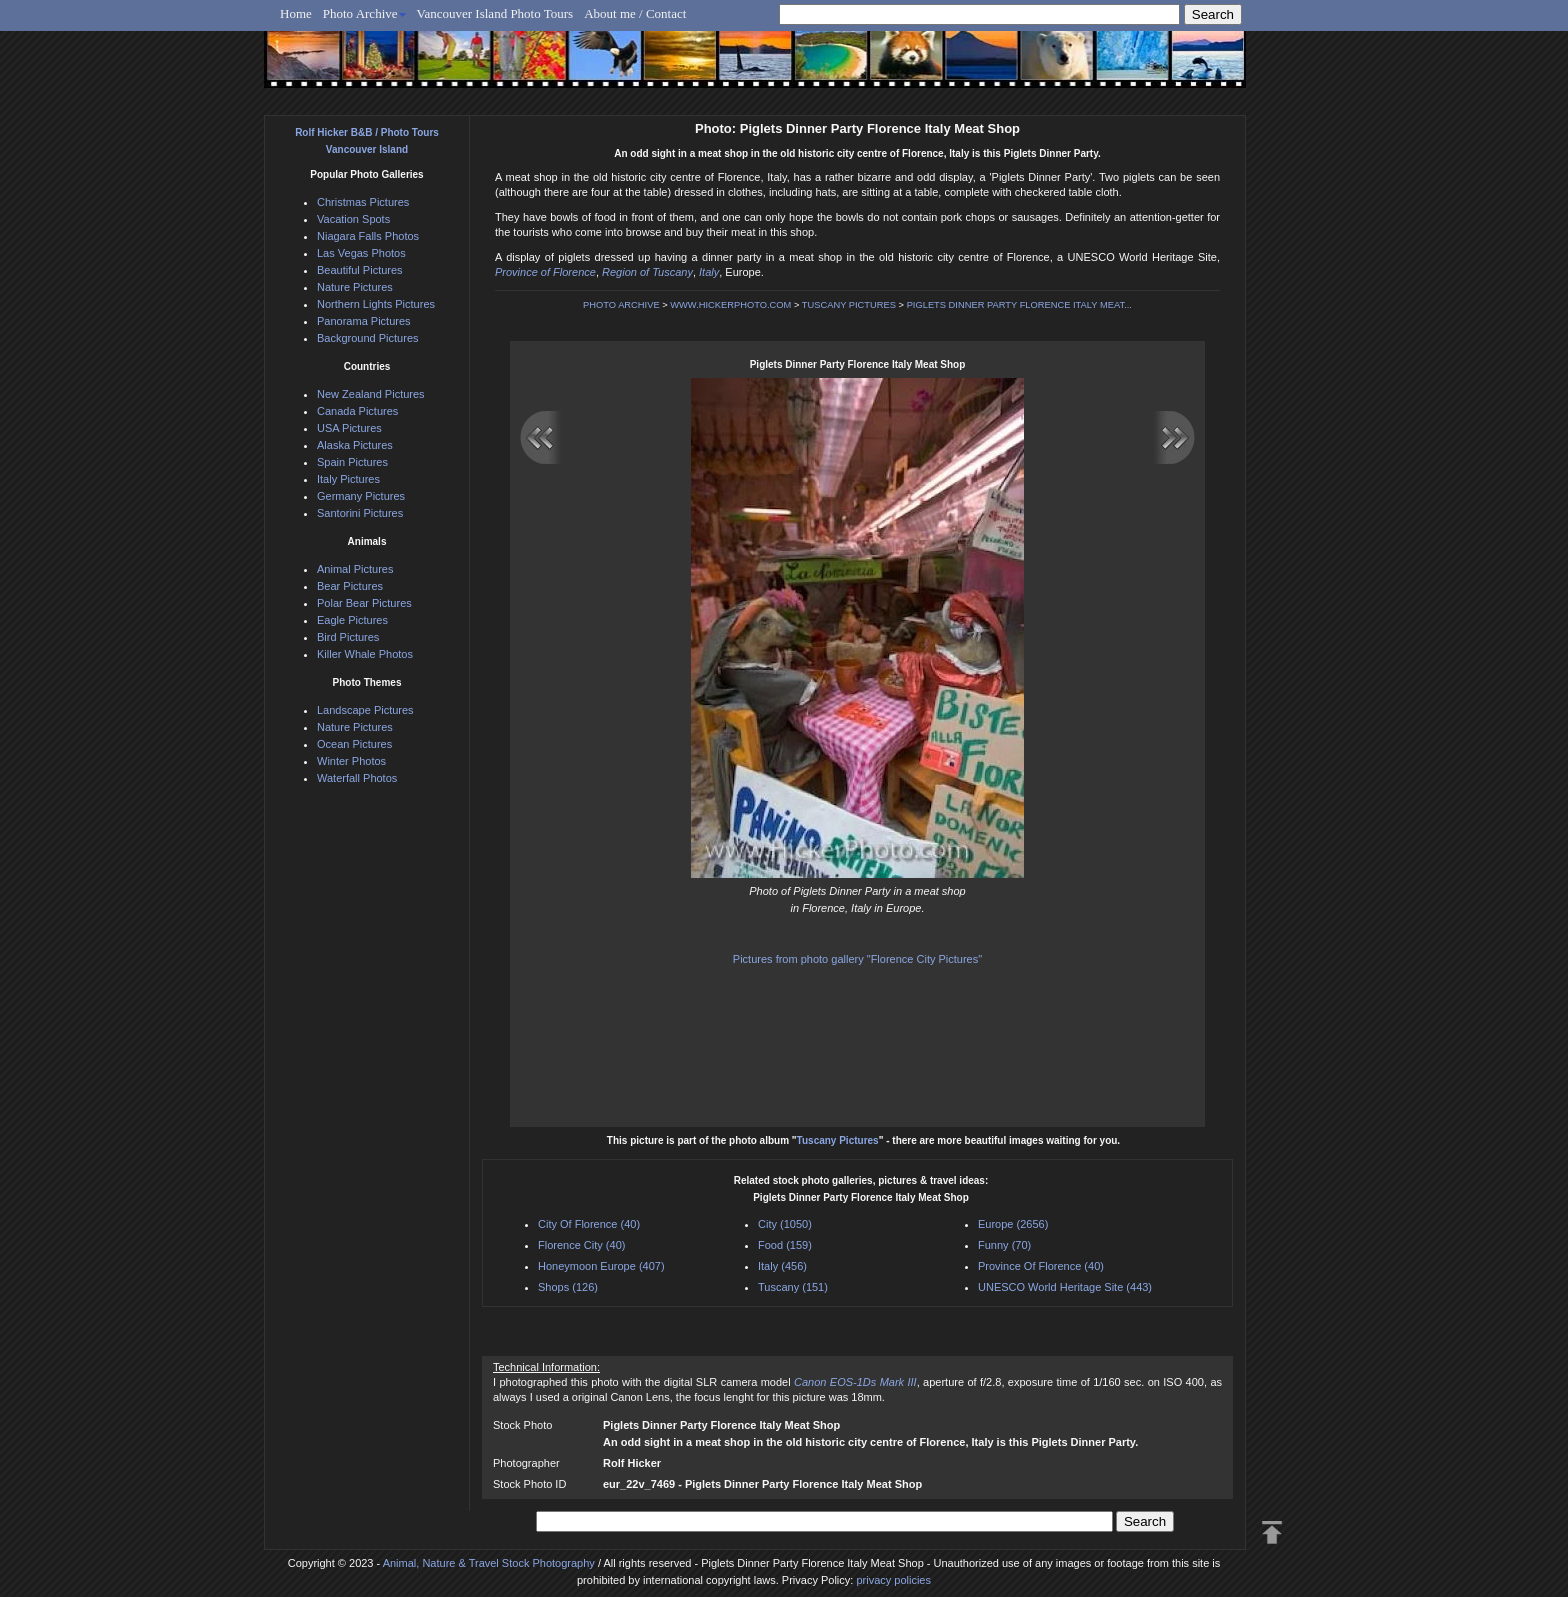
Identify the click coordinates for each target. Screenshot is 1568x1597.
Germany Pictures (361, 496)
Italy (709, 272)
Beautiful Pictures (360, 270)
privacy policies (893, 1580)
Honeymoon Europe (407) (601, 1266)
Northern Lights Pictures (376, 304)
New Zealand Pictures (371, 394)
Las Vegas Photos (361, 253)
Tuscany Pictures (838, 1140)
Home (296, 13)
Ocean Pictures (354, 744)
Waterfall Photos (357, 778)
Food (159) (785, 1245)
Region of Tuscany (647, 272)
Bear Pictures (350, 586)
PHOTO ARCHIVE (621, 305)
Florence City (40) (581, 1245)
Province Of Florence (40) (1041, 1266)
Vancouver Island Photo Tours (495, 13)
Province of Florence (545, 272)
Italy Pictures (348, 479)
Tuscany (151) (793, 1287)
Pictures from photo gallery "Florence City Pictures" (857, 959)
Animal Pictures (355, 569)
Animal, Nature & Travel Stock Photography (489, 1563)
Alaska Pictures (355, 445)
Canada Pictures (357, 411)
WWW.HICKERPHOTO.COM (730, 305)
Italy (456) (782, 1266)
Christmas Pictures (363, 202)
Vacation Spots (353, 219)
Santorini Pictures (360, 513)
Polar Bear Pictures (364, 603)
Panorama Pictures (364, 321)
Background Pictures (368, 338)
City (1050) (785, 1224)
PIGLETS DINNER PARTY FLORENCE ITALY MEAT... (1019, 305)
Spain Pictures (352, 462)
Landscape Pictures (365, 710)
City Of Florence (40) (589, 1224)
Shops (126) (568, 1287)
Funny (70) (1004, 1245)
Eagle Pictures (352, 620)
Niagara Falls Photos (368, 236)
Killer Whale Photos (365, 654)
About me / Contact (635, 13)
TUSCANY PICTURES (849, 305)
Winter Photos (351, 761)
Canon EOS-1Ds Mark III (855, 1382)
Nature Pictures (355, 287)
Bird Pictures (348, 637)
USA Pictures (349, 428)
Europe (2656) (1013, 1224)
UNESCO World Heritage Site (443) (1065, 1287)
